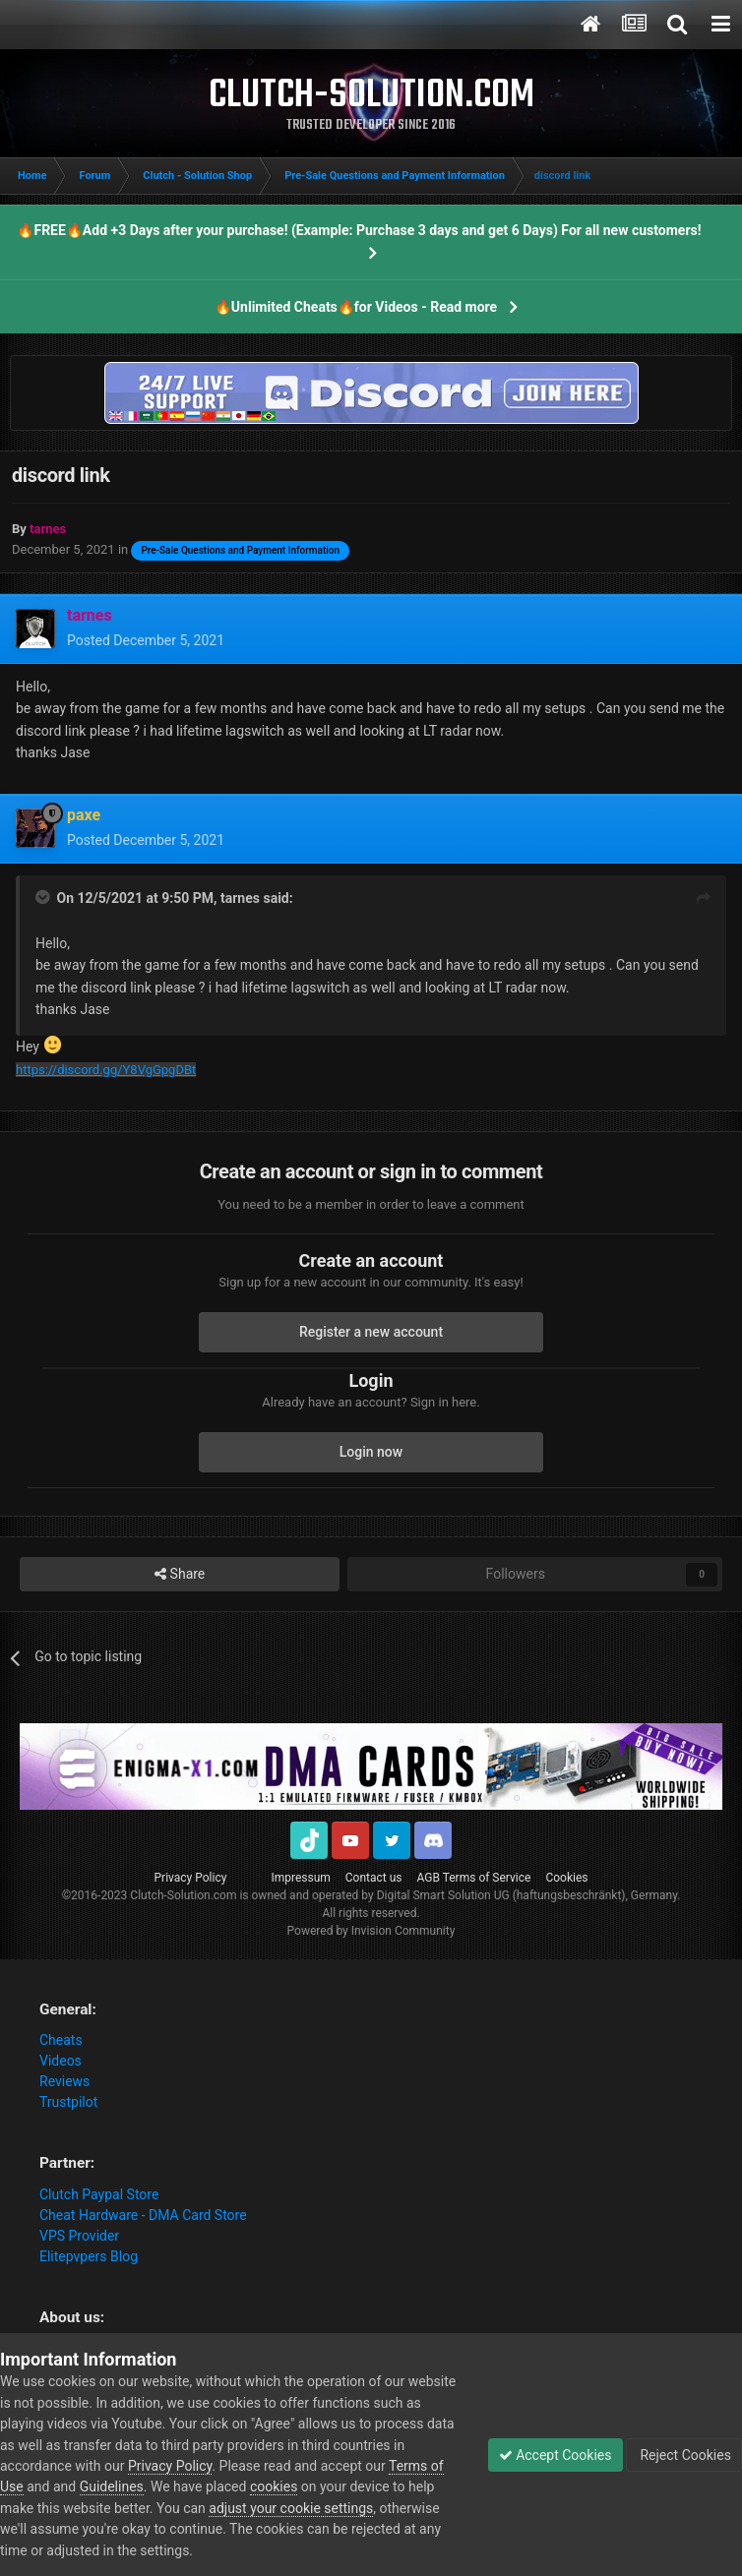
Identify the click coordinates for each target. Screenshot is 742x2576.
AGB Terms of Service (474, 1878)
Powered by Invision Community (371, 1931)
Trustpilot (68, 2102)
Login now (371, 1452)
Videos (60, 2060)
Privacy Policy (191, 1878)
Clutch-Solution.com (183, 1895)
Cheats (61, 2040)
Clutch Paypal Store (98, 2194)
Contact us (373, 1878)
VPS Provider (79, 2236)
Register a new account (371, 1332)
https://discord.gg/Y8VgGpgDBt (106, 1069)
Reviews (64, 2081)
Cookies (566, 1878)
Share (180, 1574)
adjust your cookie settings (291, 2508)
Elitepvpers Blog (88, 2256)
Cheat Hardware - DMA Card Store (143, 2215)
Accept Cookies (555, 2455)
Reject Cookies (684, 2455)
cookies (273, 2486)
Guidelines (112, 2486)
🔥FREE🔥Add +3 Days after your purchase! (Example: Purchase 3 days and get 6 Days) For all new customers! (359, 230)
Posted (145, 640)
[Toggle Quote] (44, 897)
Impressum (300, 1878)
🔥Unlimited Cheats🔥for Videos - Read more (356, 307)
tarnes (240, 898)
